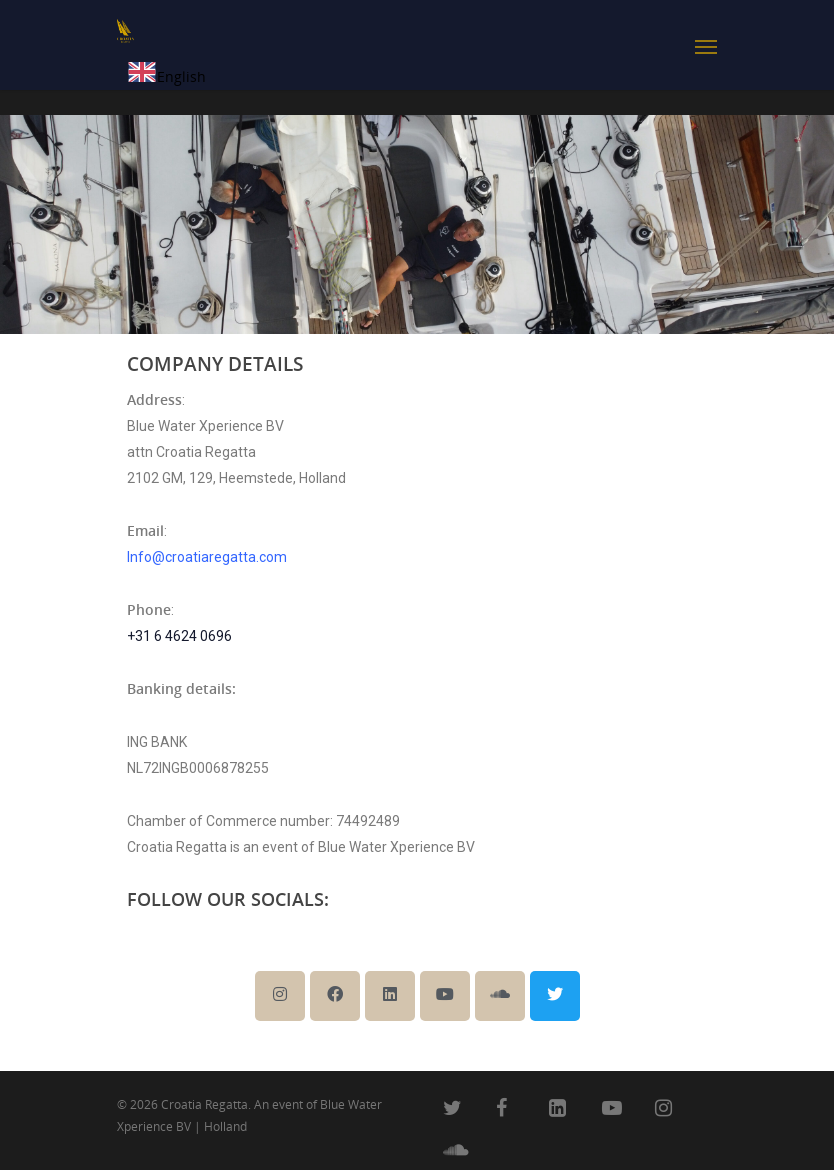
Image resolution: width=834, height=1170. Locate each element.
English (166, 76)
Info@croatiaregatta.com (207, 557)
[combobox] (166, 76)
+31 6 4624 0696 (179, 636)
